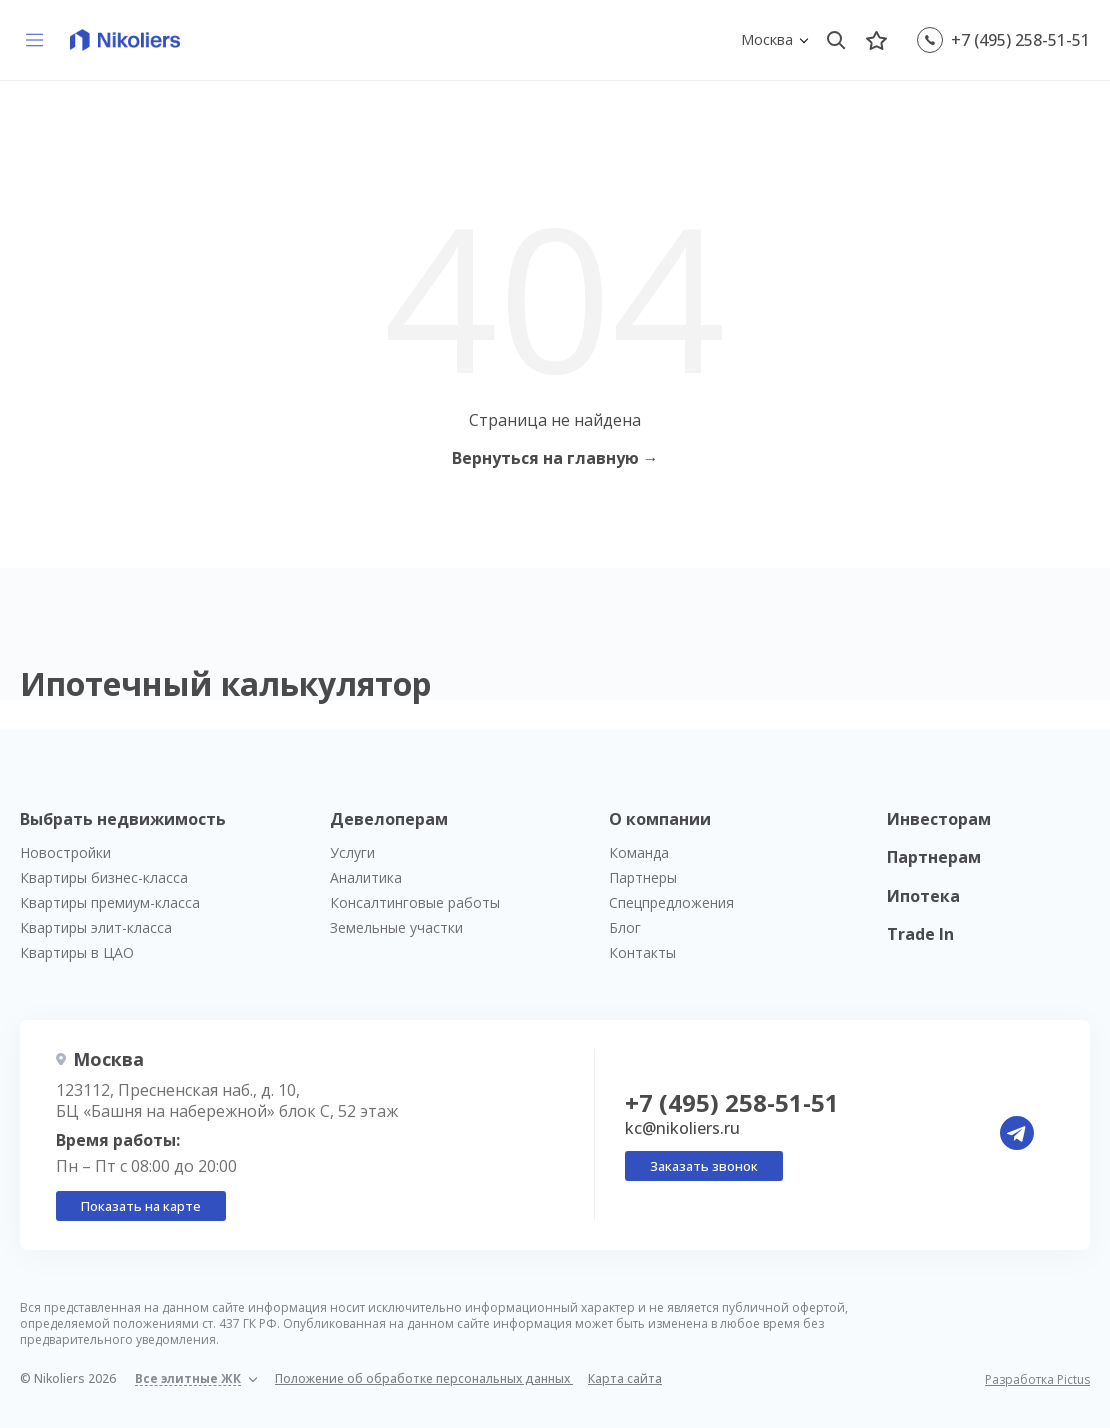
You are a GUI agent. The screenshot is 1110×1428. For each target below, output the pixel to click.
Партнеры (643, 877)
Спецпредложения (671, 902)
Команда (639, 852)
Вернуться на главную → (555, 458)
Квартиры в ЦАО (77, 952)
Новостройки (65, 852)
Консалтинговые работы (415, 902)
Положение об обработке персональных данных (424, 1378)
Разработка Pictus (1037, 1380)
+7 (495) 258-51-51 (1020, 40)
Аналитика (366, 877)
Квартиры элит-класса (96, 927)
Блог (625, 927)
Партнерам (934, 857)
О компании (660, 819)
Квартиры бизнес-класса (104, 877)
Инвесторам (939, 819)
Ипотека (923, 896)
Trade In (920, 934)
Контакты (642, 952)
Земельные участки (396, 927)
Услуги (352, 852)
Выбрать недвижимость (123, 819)
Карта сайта (625, 1378)
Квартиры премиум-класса (110, 902)
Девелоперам (389, 819)
